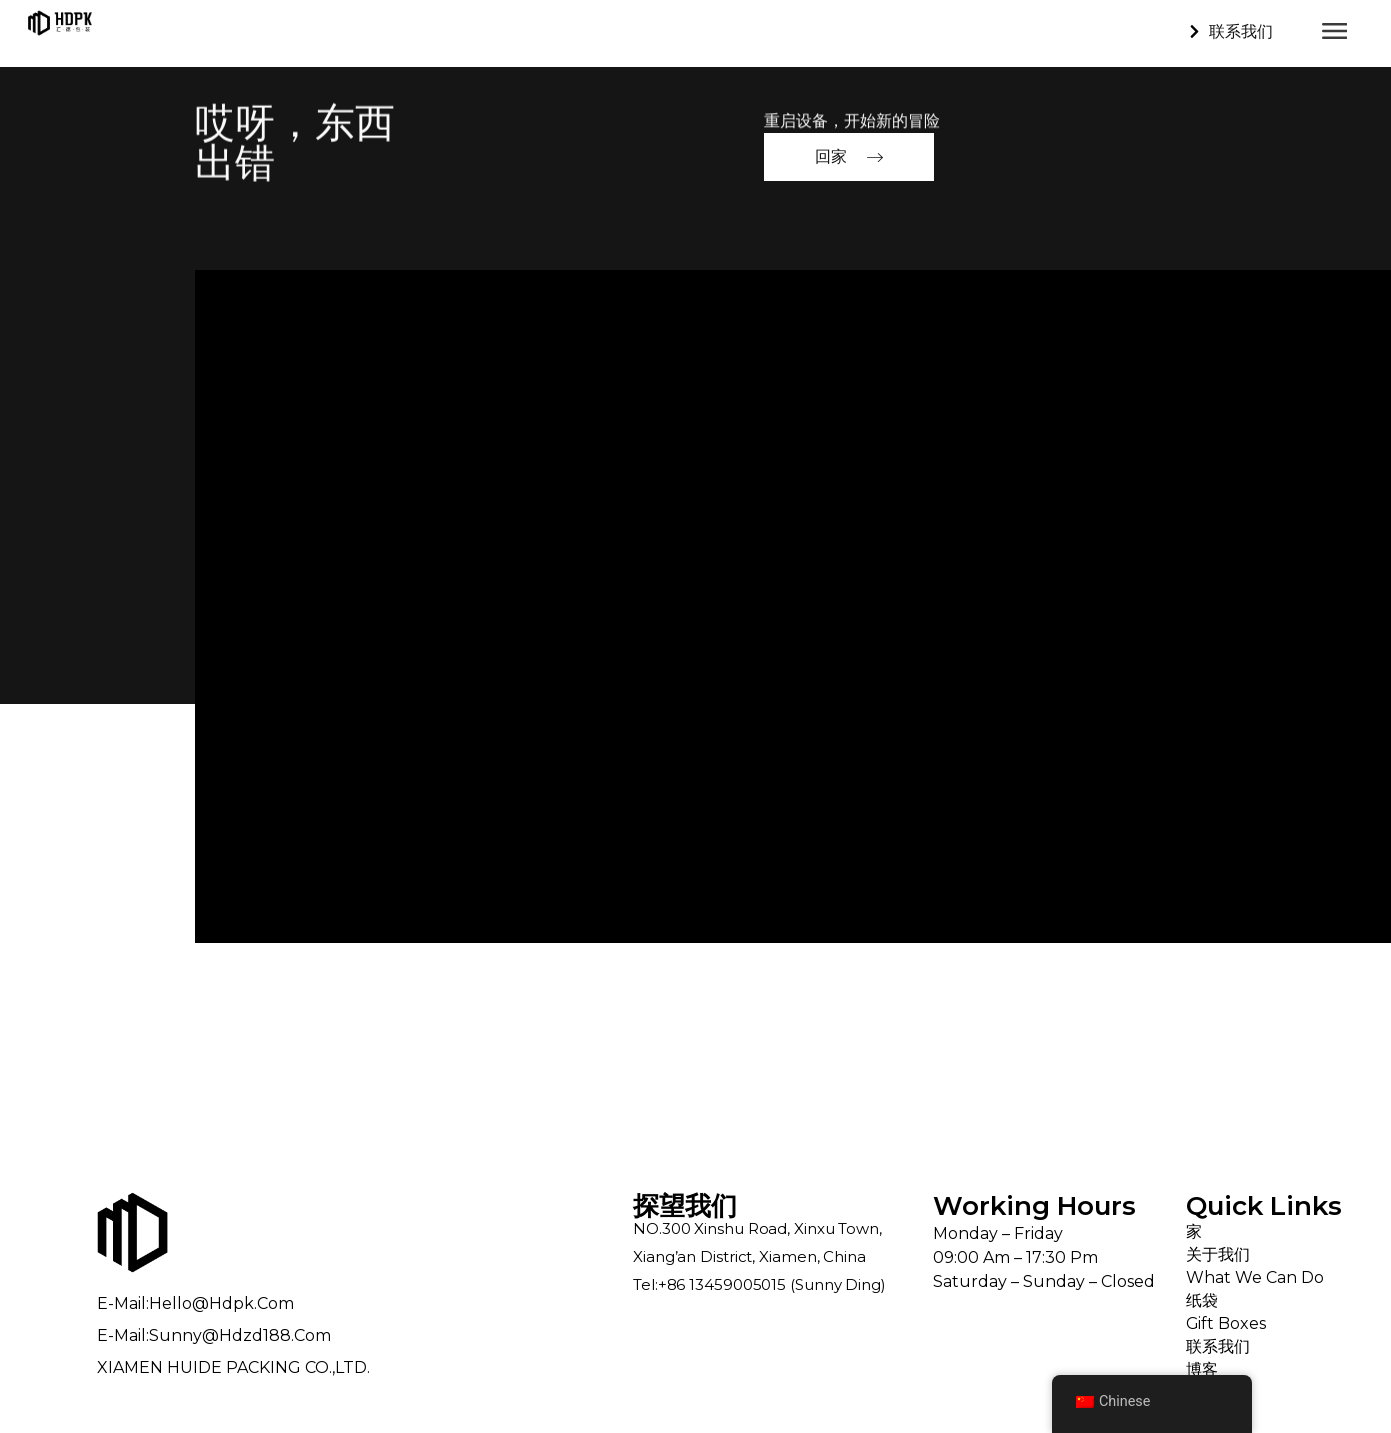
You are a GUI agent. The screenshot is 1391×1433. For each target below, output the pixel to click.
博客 (1202, 1369)
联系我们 (1218, 1346)
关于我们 (1218, 1254)
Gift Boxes (1226, 1323)
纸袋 (1202, 1300)
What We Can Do (1255, 1277)
